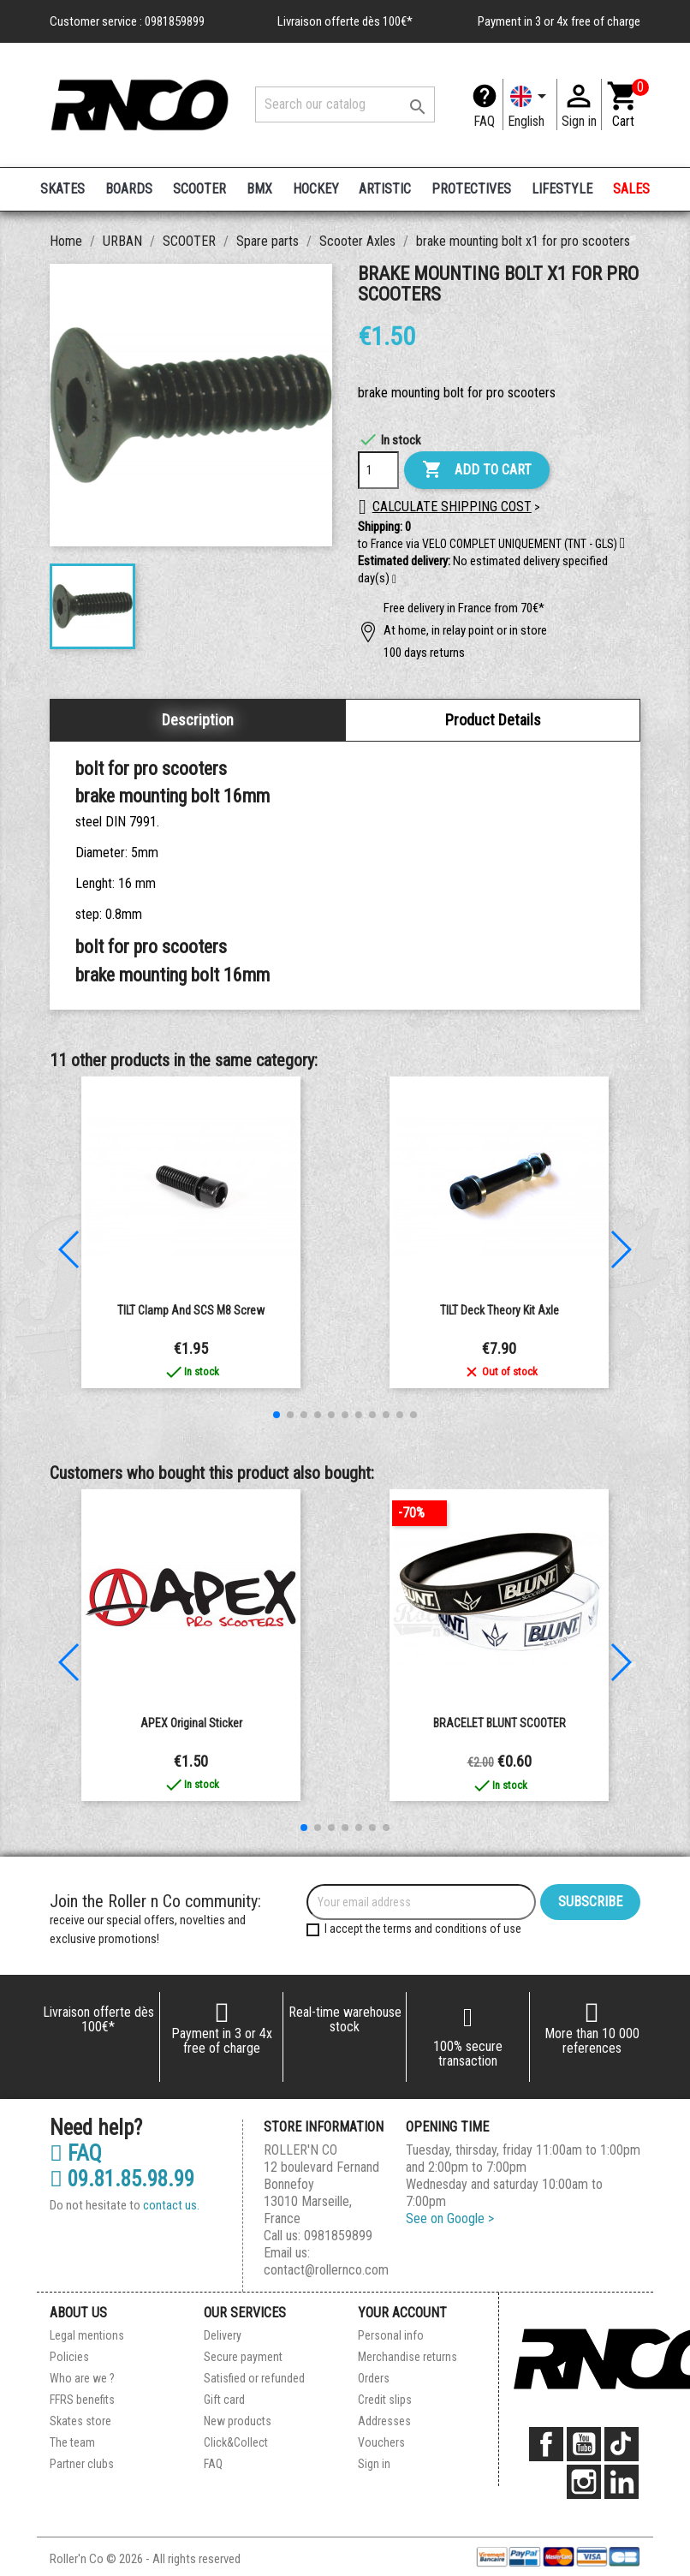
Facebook (546, 2444)
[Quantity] (378, 470)
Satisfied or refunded (254, 2378)
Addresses (384, 2421)
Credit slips (385, 2399)
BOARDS (128, 189)
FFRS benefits (82, 2399)
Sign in (374, 2464)
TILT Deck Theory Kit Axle (499, 1310)
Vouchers (381, 2442)
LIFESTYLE (562, 189)
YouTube (584, 2444)
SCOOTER (199, 189)
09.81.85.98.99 (122, 2179)
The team (72, 2442)
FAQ (484, 121)
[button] (394, 579)
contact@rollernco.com (326, 2270)
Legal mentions (87, 2335)
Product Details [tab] (493, 720)
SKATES (62, 189)
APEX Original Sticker (191, 1723)
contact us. (171, 2205)
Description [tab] (198, 720)
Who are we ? (82, 2378)
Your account (402, 2313)
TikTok (621, 2444)
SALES (631, 189)
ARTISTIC (385, 189)
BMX (259, 189)
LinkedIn (621, 2482)
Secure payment (243, 2357)
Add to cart (477, 470)
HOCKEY (316, 189)
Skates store (80, 2421)
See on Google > (450, 2218)
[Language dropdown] (530, 104)
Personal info (391, 2335)
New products (237, 2421)
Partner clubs (82, 2464)
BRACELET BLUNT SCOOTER (499, 1723)
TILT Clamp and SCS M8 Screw (191, 1310)
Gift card (224, 2399)
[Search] (345, 104)
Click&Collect (236, 2442)
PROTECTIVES (471, 189)
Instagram (584, 2482)
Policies (69, 2357)
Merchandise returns (407, 2357)
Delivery (222, 2335)
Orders (374, 2378)
